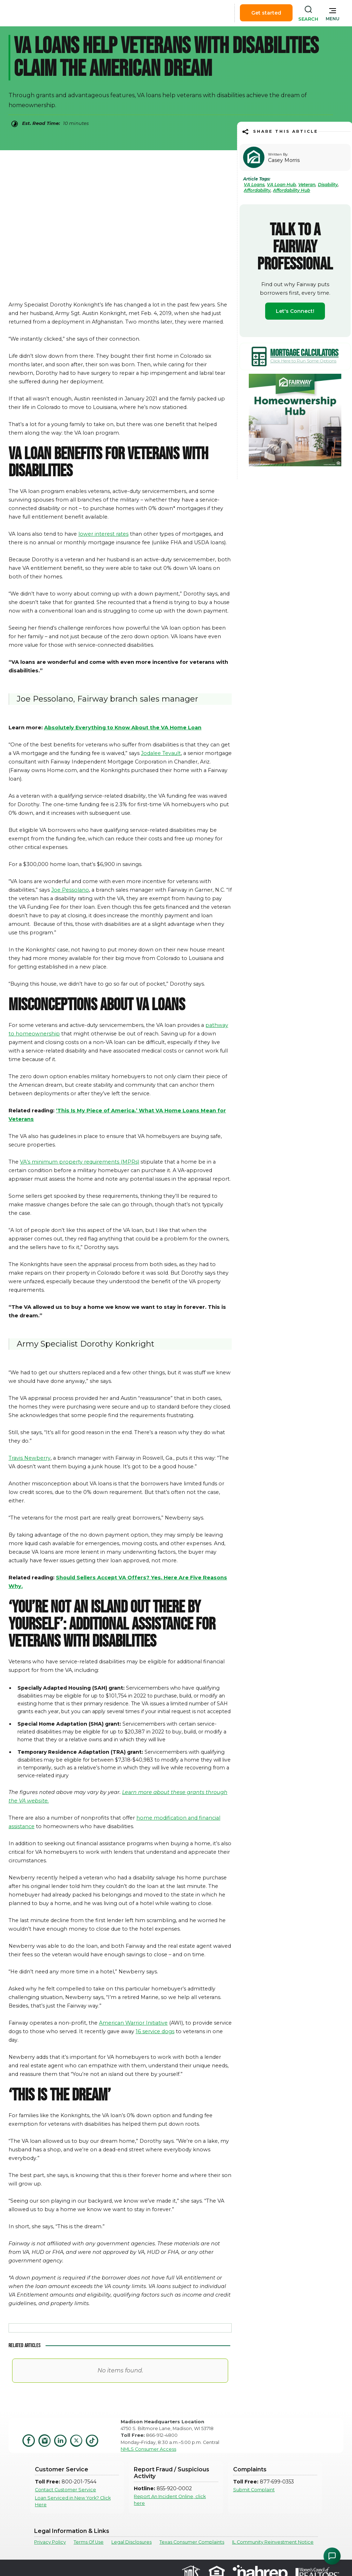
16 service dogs (155, 2031)
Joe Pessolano (70, 890)
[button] (332, 12)
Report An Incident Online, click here (170, 2500)
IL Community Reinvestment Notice (273, 2542)
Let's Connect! (295, 311)
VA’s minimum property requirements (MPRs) (79, 1162)
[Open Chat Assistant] (332, 2556)
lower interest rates (103, 534)
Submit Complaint (254, 2489)
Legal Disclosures (131, 2542)
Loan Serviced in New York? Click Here (73, 2501)
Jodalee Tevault (161, 753)
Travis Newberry (30, 1458)
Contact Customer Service (65, 2489)
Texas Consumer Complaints (191, 2542)
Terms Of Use (89, 2542)
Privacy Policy (50, 2542)
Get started (266, 13)
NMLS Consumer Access (148, 2449)
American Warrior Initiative (133, 2023)
